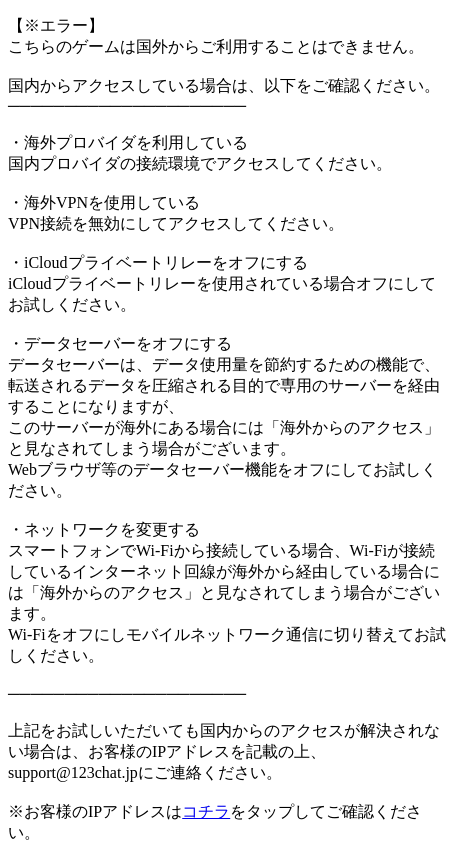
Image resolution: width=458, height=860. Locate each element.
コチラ (206, 811)
